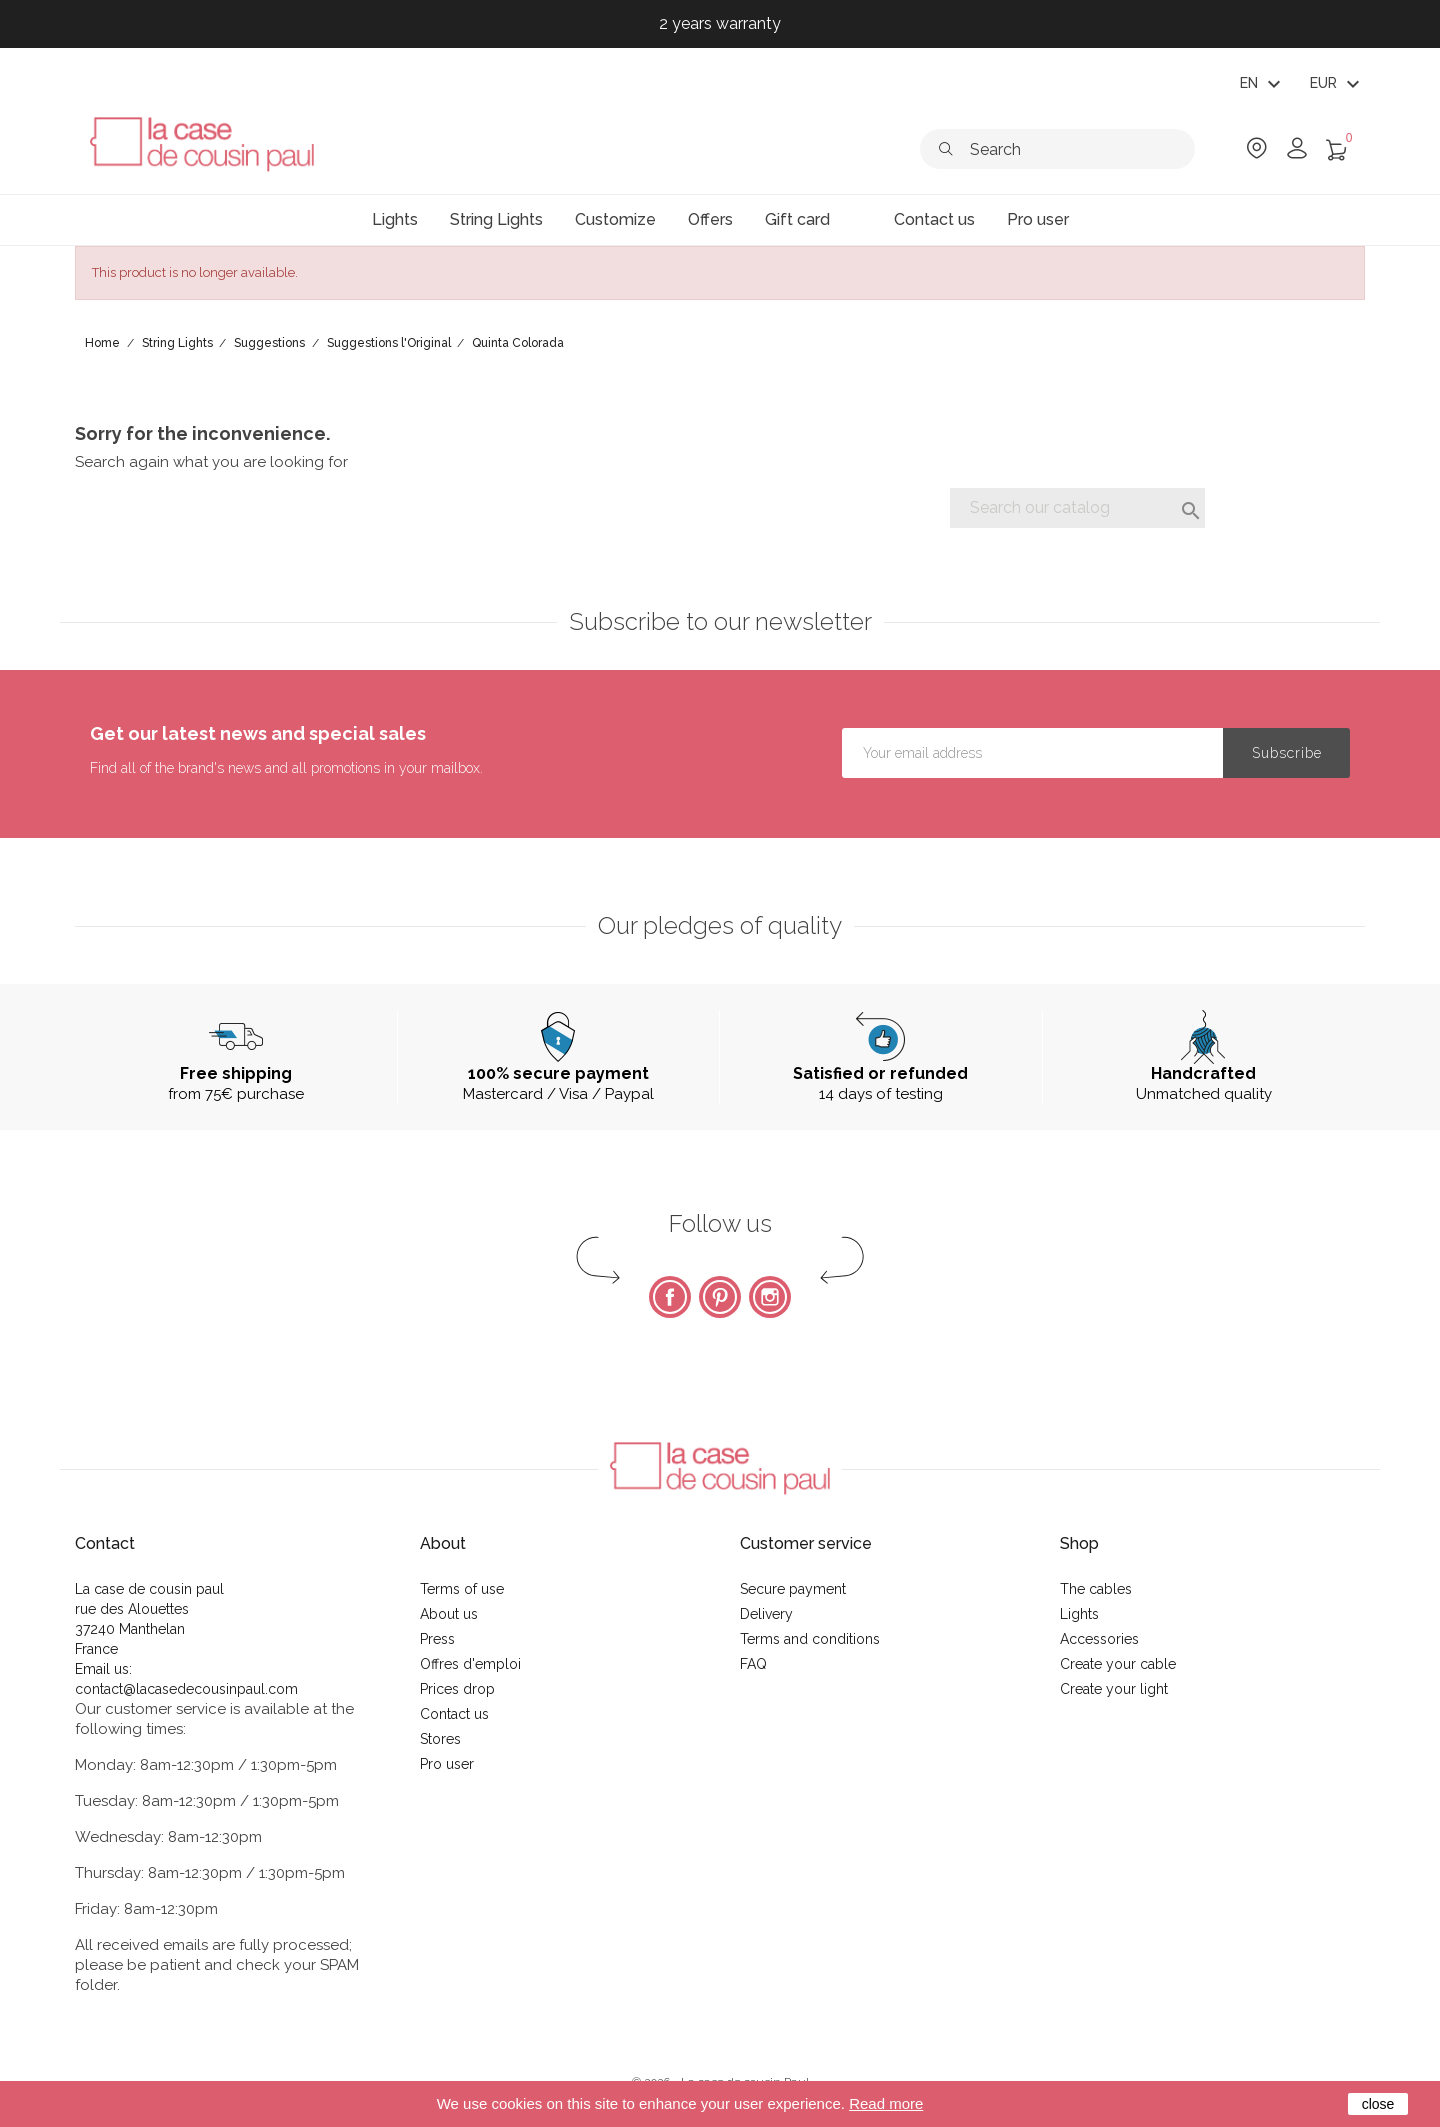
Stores (440, 1739)
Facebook (670, 1297)
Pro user (447, 1764)
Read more (886, 2103)
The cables (1096, 1589)
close (1378, 2104)
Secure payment (793, 1589)
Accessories (1099, 1639)
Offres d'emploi (470, 1664)
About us (449, 1614)
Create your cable (1118, 1664)
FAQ (753, 1664)
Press (437, 1639)
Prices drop (457, 1689)
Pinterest (720, 1297)
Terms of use (462, 1589)
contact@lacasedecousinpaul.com (186, 1689)
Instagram (770, 1297)
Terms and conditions (810, 1639)
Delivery (766, 1614)
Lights (1079, 1614)
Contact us (454, 1714)
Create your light (1114, 1689)
